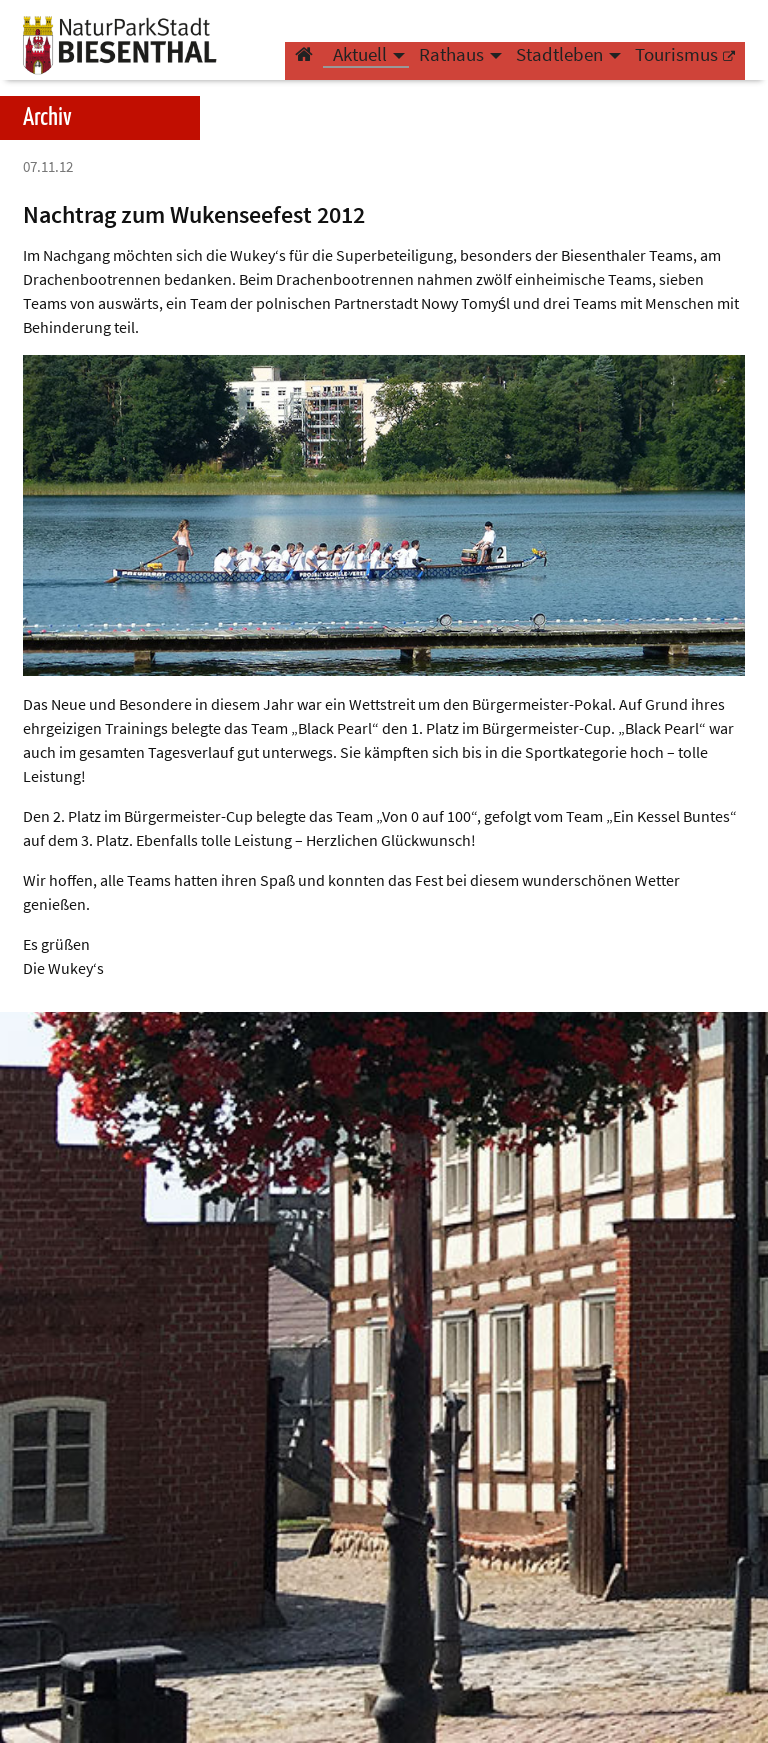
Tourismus (676, 66)
